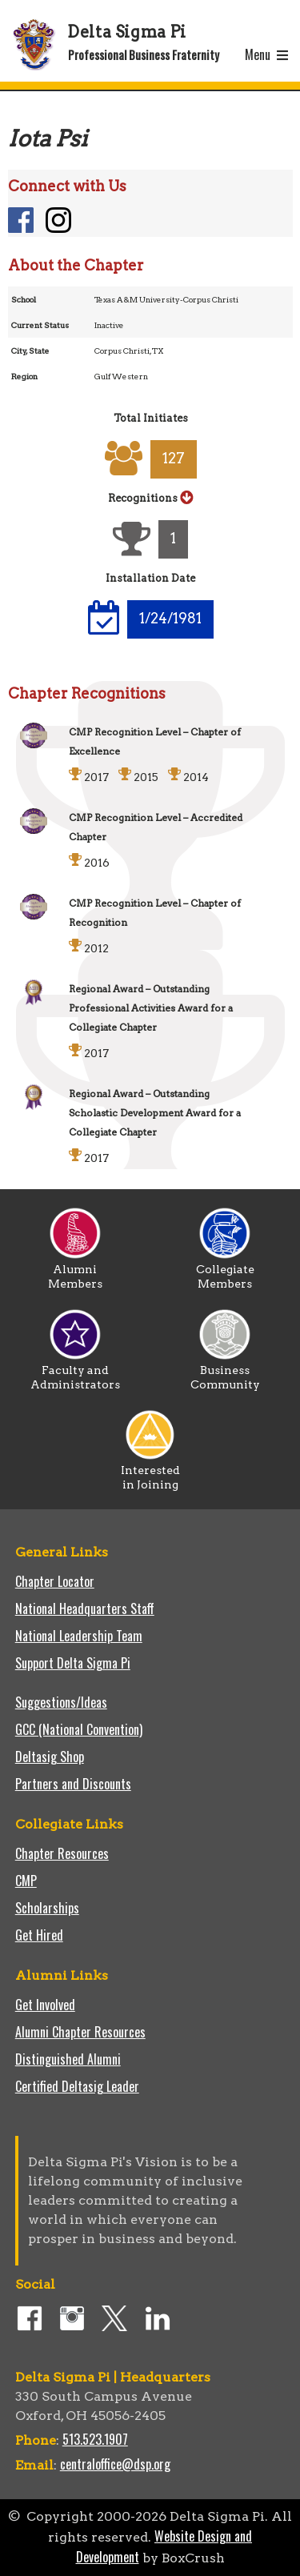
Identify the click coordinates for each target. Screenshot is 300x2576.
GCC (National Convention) (78, 1729)
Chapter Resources (62, 1853)
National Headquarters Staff (84, 1608)
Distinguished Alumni (68, 2059)
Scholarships (47, 1907)
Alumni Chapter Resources (80, 2031)
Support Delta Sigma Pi (72, 1663)
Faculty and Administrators (75, 1371)
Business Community (225, 1371)
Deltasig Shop (49, 1756)
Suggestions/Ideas (61, 1702)
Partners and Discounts (73, 1783)
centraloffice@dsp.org (115, 2464)
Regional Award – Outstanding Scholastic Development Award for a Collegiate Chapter (155, 1113)
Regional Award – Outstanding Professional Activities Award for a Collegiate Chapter (151, 1008)
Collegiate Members (225, 1271)
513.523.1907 (95, 2439)
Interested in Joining (150, 1471)
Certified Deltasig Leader (77, 2086)
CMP (26, 1880)
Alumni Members (75, 1271)
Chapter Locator (54, 1581)
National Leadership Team (78, 1635)
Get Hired (39, 1935)
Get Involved (45, 2004)
